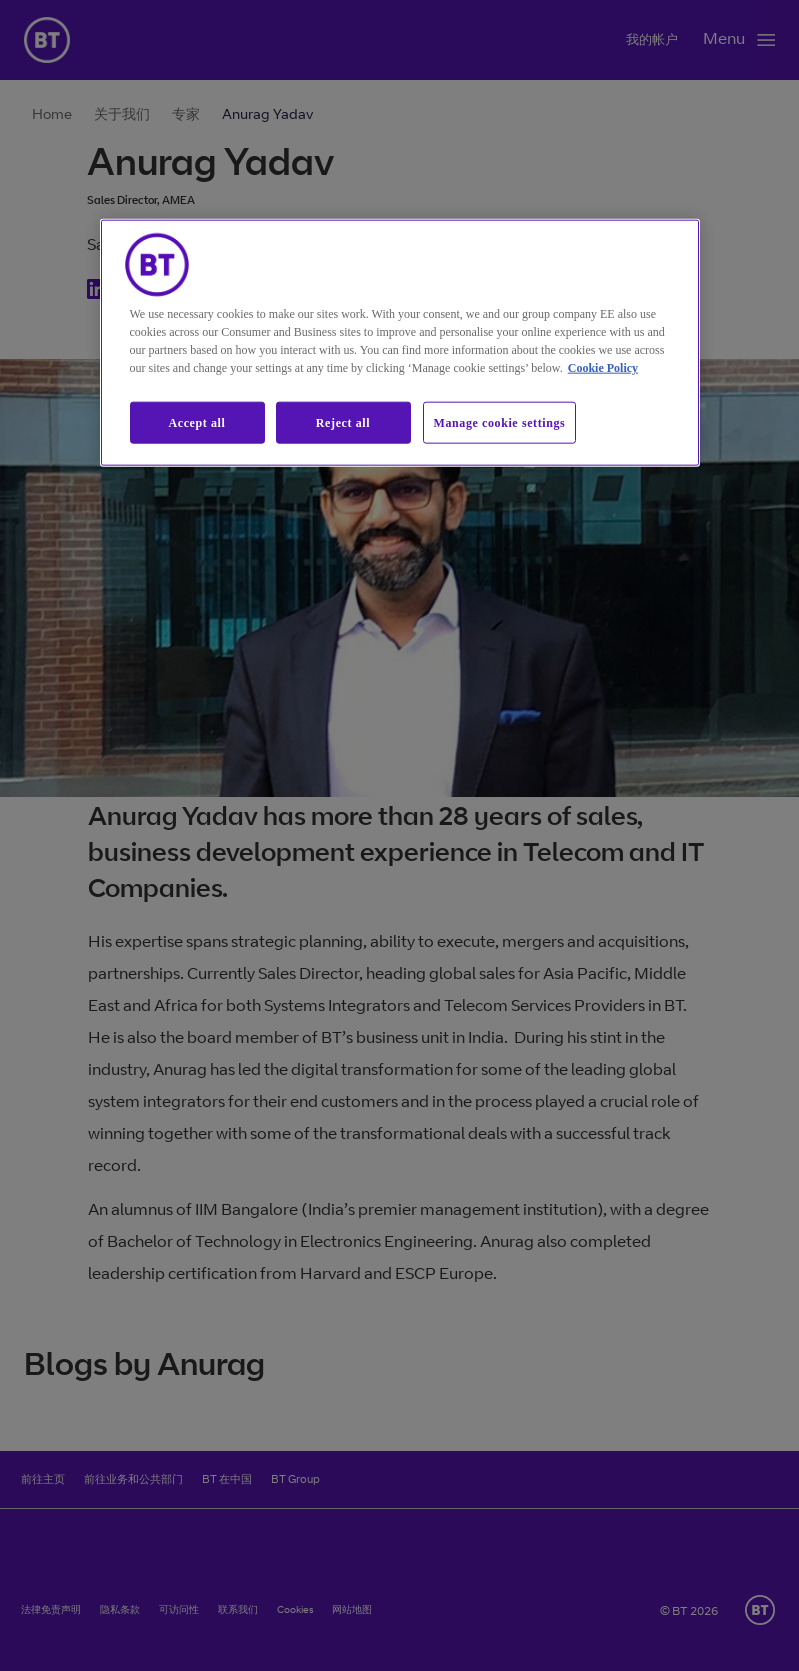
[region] (400, 342)
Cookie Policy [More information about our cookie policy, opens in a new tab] (603, 367)
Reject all (343, 422)
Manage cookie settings (500, 422)
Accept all (197, 422)
